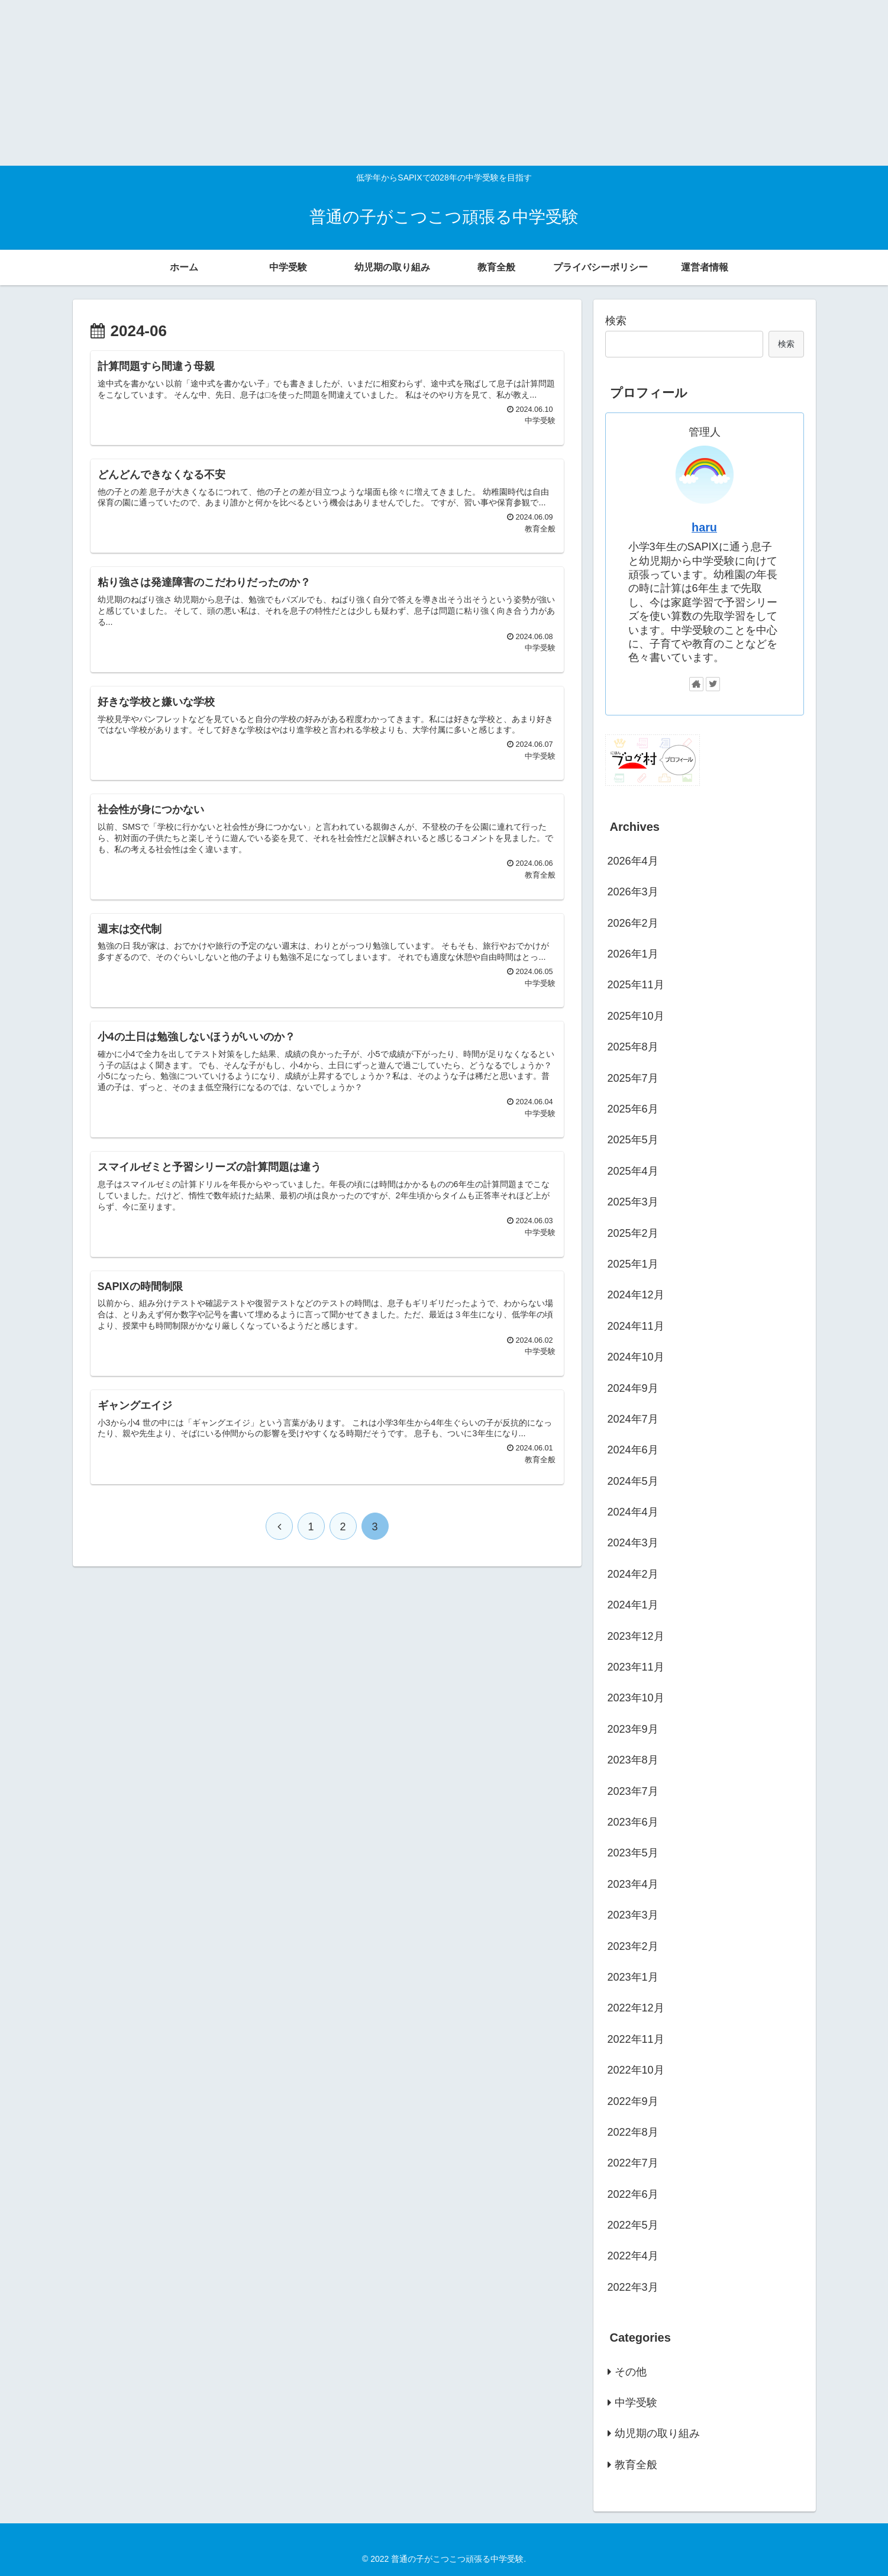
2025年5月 (633, 1140)
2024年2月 (633, 1574)
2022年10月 (636, 2070)
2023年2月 (633, 1946)
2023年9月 (633, 1729)
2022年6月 (633, 2194)
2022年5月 (633, 2225)
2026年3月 (633, 892)
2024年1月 (633, 1605)
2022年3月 (633, 2287)
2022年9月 (633, 2101)
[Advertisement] (355, 83)
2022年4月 (633, 2256)
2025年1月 (633, 1264)
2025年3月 (633, 1202)
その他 (631, 2372)
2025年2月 (633, 1233)
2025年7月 (633, 1078)
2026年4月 (633, 861)
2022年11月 (636, 2039)
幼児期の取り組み (657, 2433)
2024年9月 (633, 1388)
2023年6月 (633, 1822)
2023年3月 (633, 1915)
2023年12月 (636, 1636)
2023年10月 (636, 1698)
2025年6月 (633, 1109)
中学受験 (636, 2403)
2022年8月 (633, 2132)
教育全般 (636, 2465)
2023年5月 (633, 1853)
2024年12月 (636, 1295)
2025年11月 (636, 985)
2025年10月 (636, 1016)
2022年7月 (633, 2163)
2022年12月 (636, 2008)
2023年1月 (633, 1977)
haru (704, 527)
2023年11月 (636, 1667)
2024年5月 (633, 1481)
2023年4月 (633, 1884)
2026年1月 (633, 954)
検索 (616, 321)
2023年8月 (633, 1760)
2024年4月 (633, 1512)
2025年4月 (633, 1171)
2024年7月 (633, 1419)
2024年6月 (633, 1450)
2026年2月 (633, 923)
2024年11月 (636, 1326)
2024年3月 (633, 1543)
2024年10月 (636, 1357)
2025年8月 (633, 1047)
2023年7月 (633, 1791)
